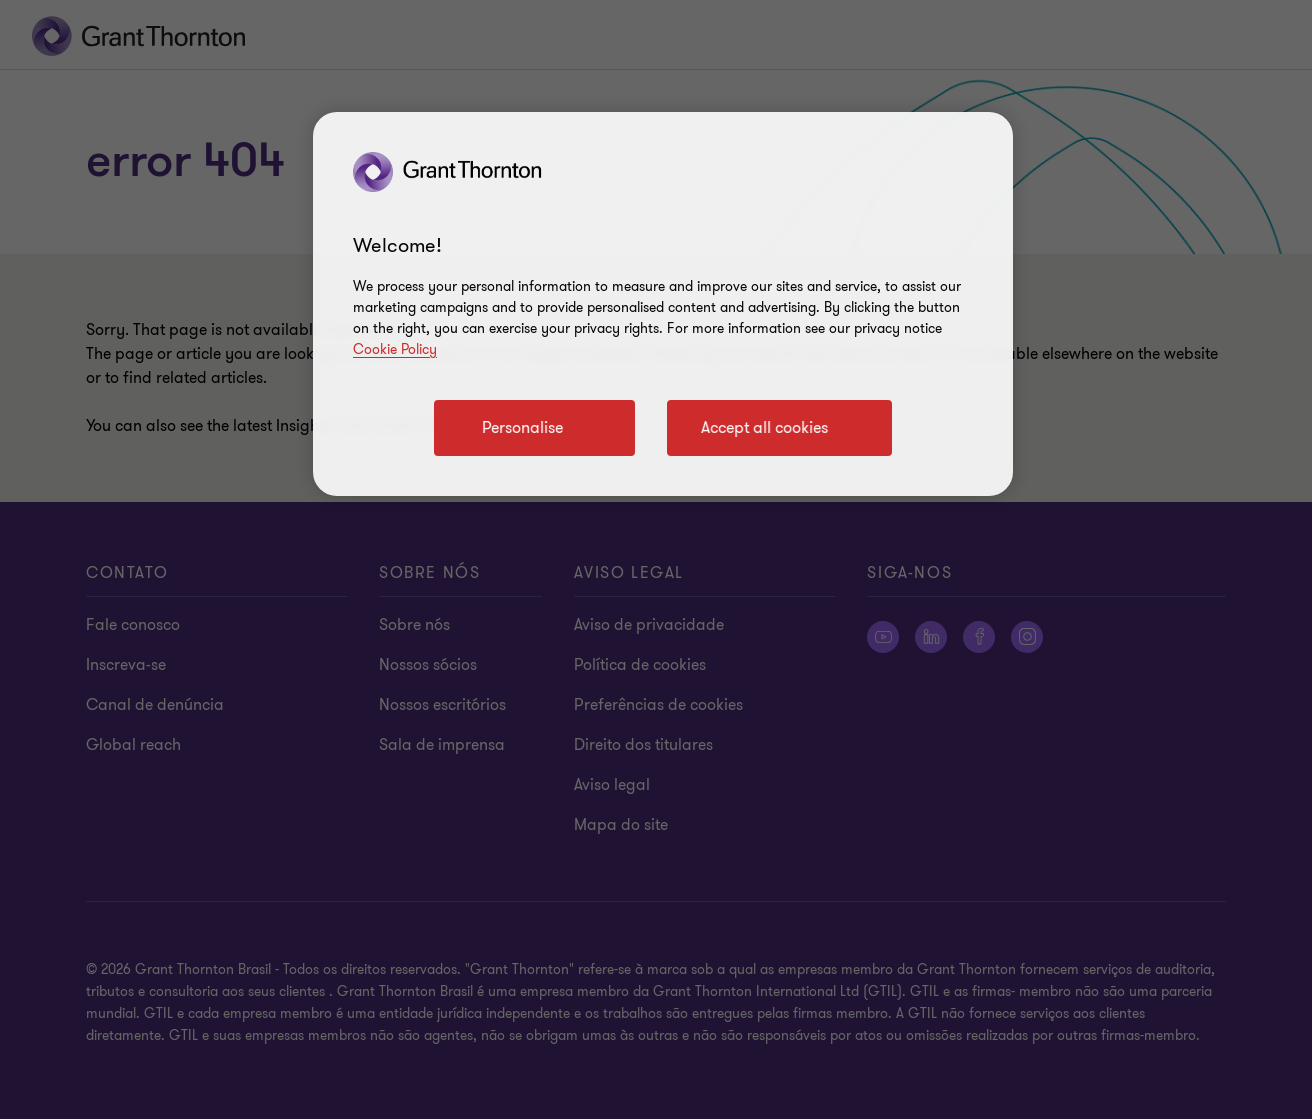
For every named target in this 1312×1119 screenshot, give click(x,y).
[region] (663, 304)
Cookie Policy (395, 349)
